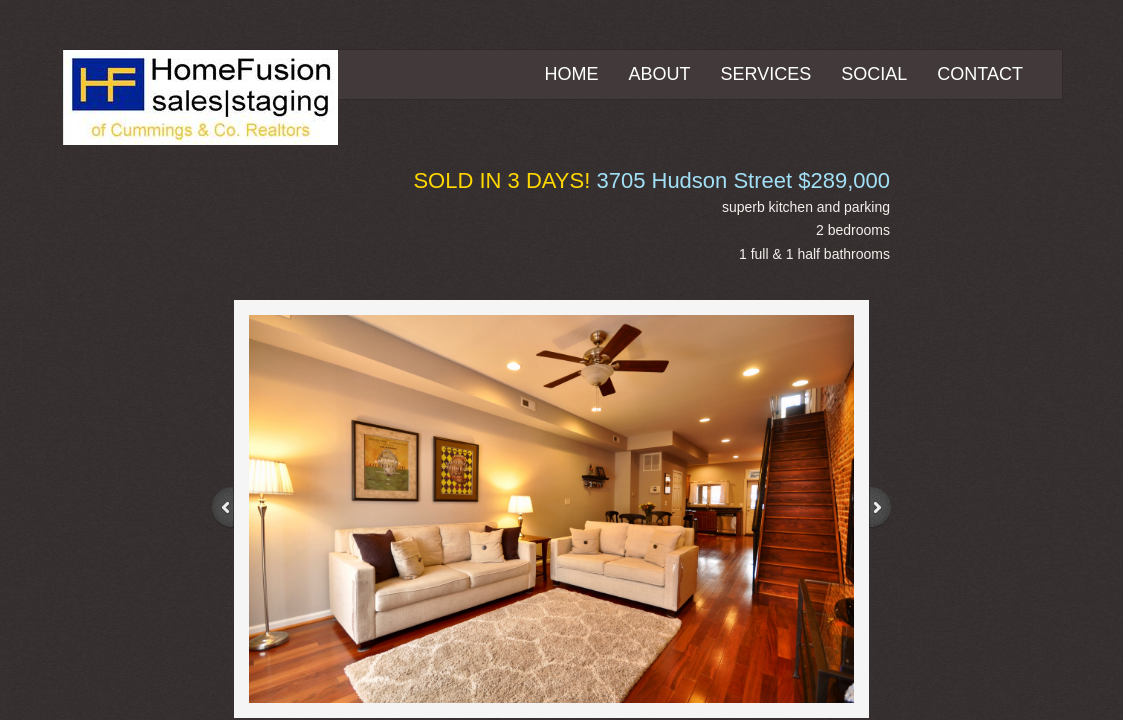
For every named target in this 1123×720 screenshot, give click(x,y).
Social (874, 74)
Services (766, 74)
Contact (980, 74)
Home (572, 74)
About (660, 74)
